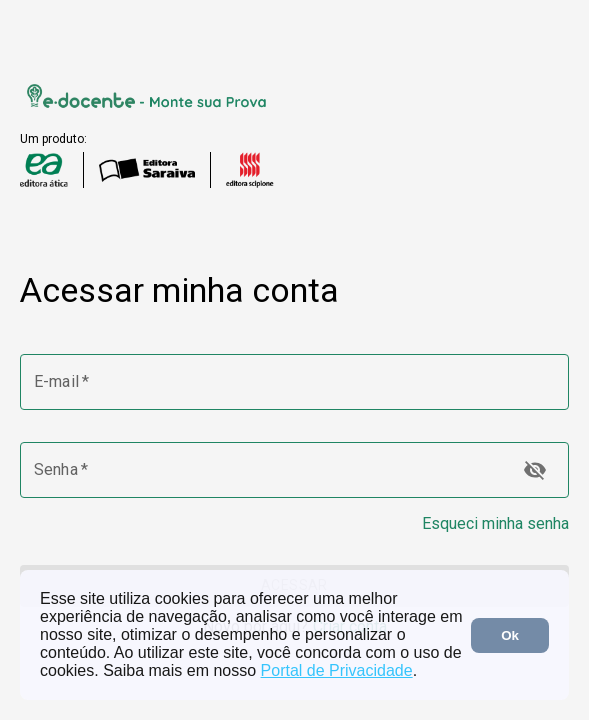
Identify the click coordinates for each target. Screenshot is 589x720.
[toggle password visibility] (535, 470)
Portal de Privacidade (337, 670)
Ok (510, 635)
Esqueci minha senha (495, 523)
